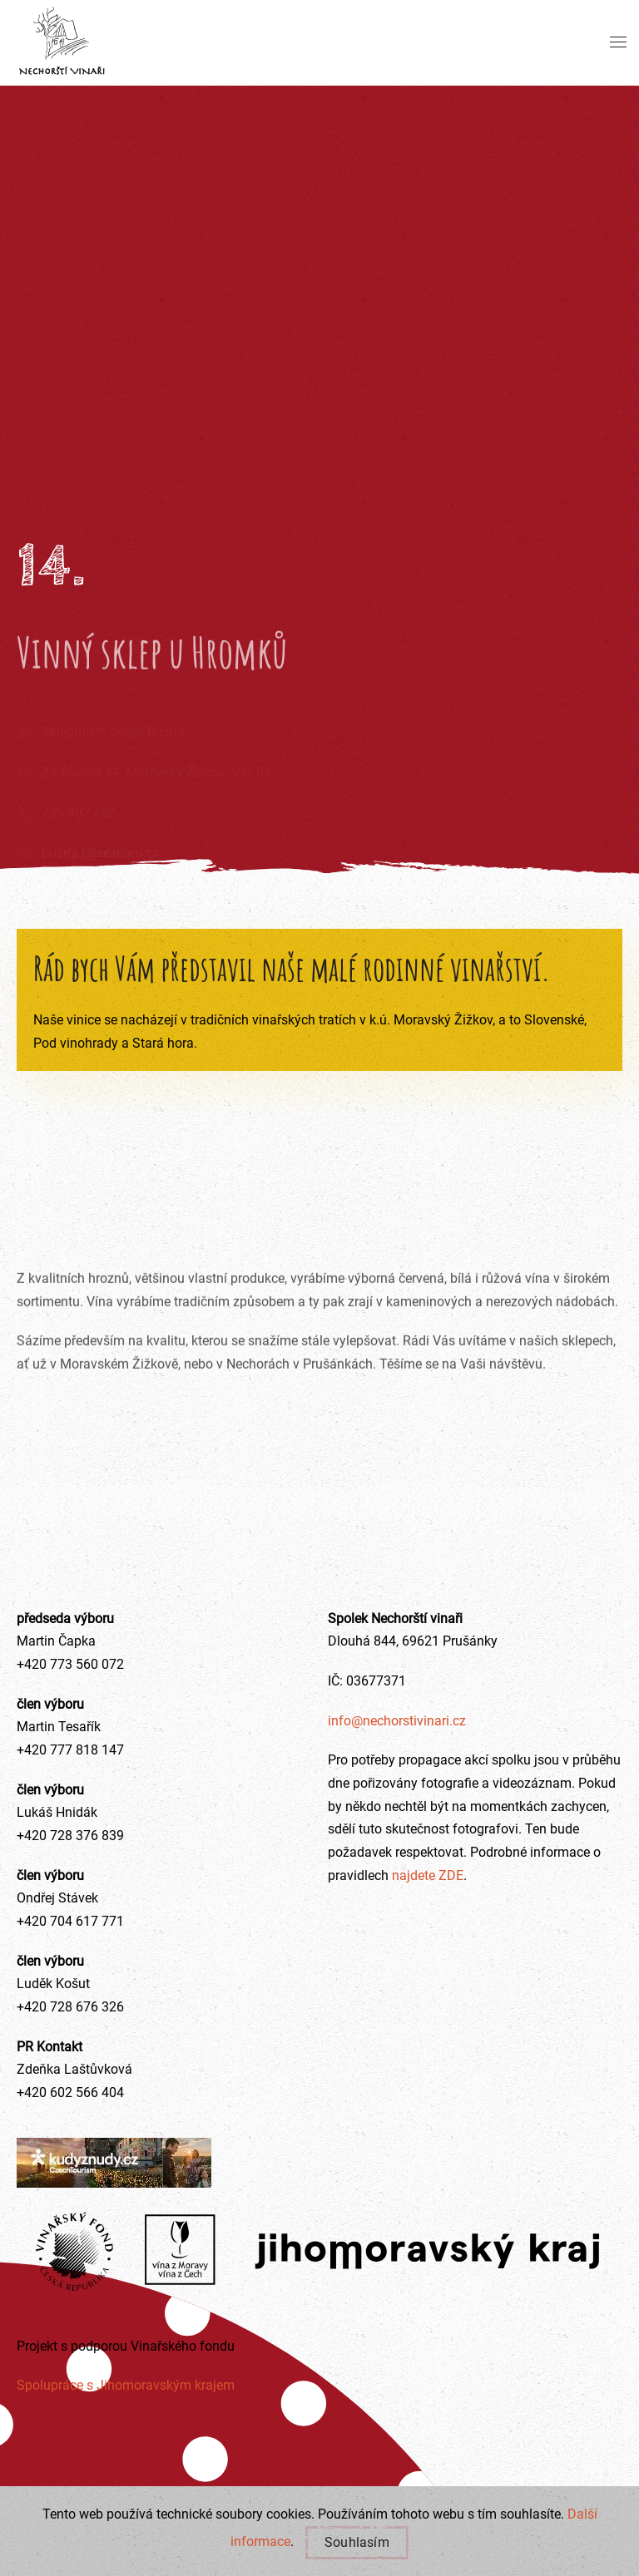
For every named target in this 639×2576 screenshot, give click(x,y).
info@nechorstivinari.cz (397, 1721)
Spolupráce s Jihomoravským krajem (126, 2385)
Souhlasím (356, 2542)
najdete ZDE (426, 1875)
